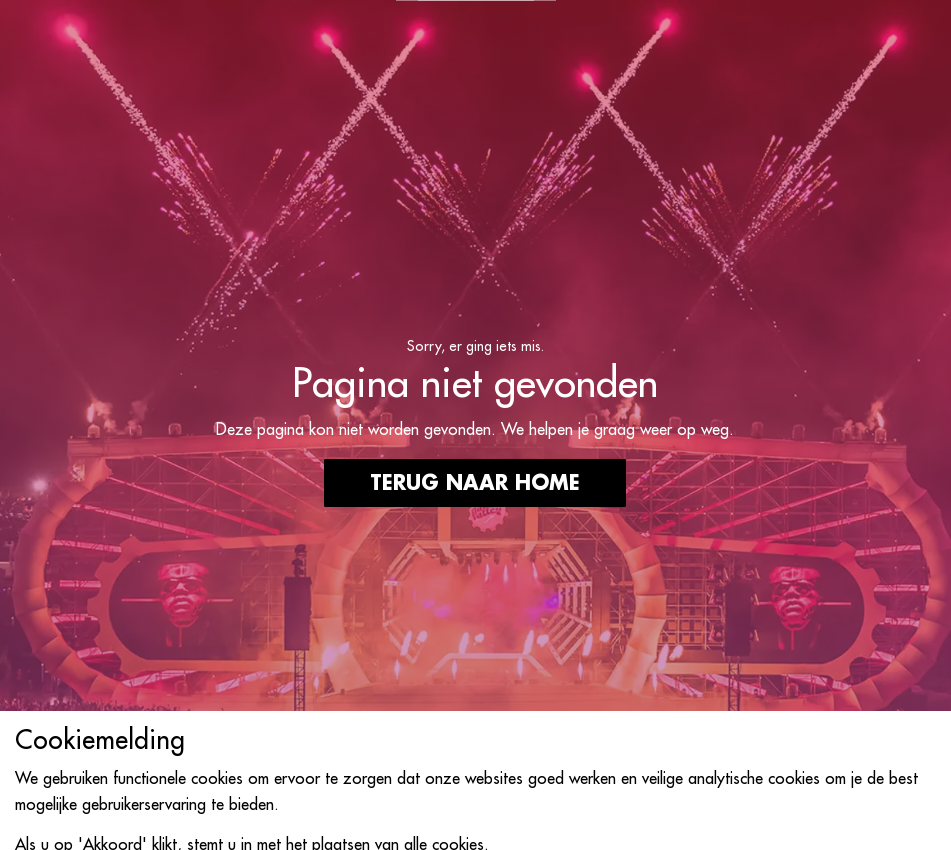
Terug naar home (475, 483)
